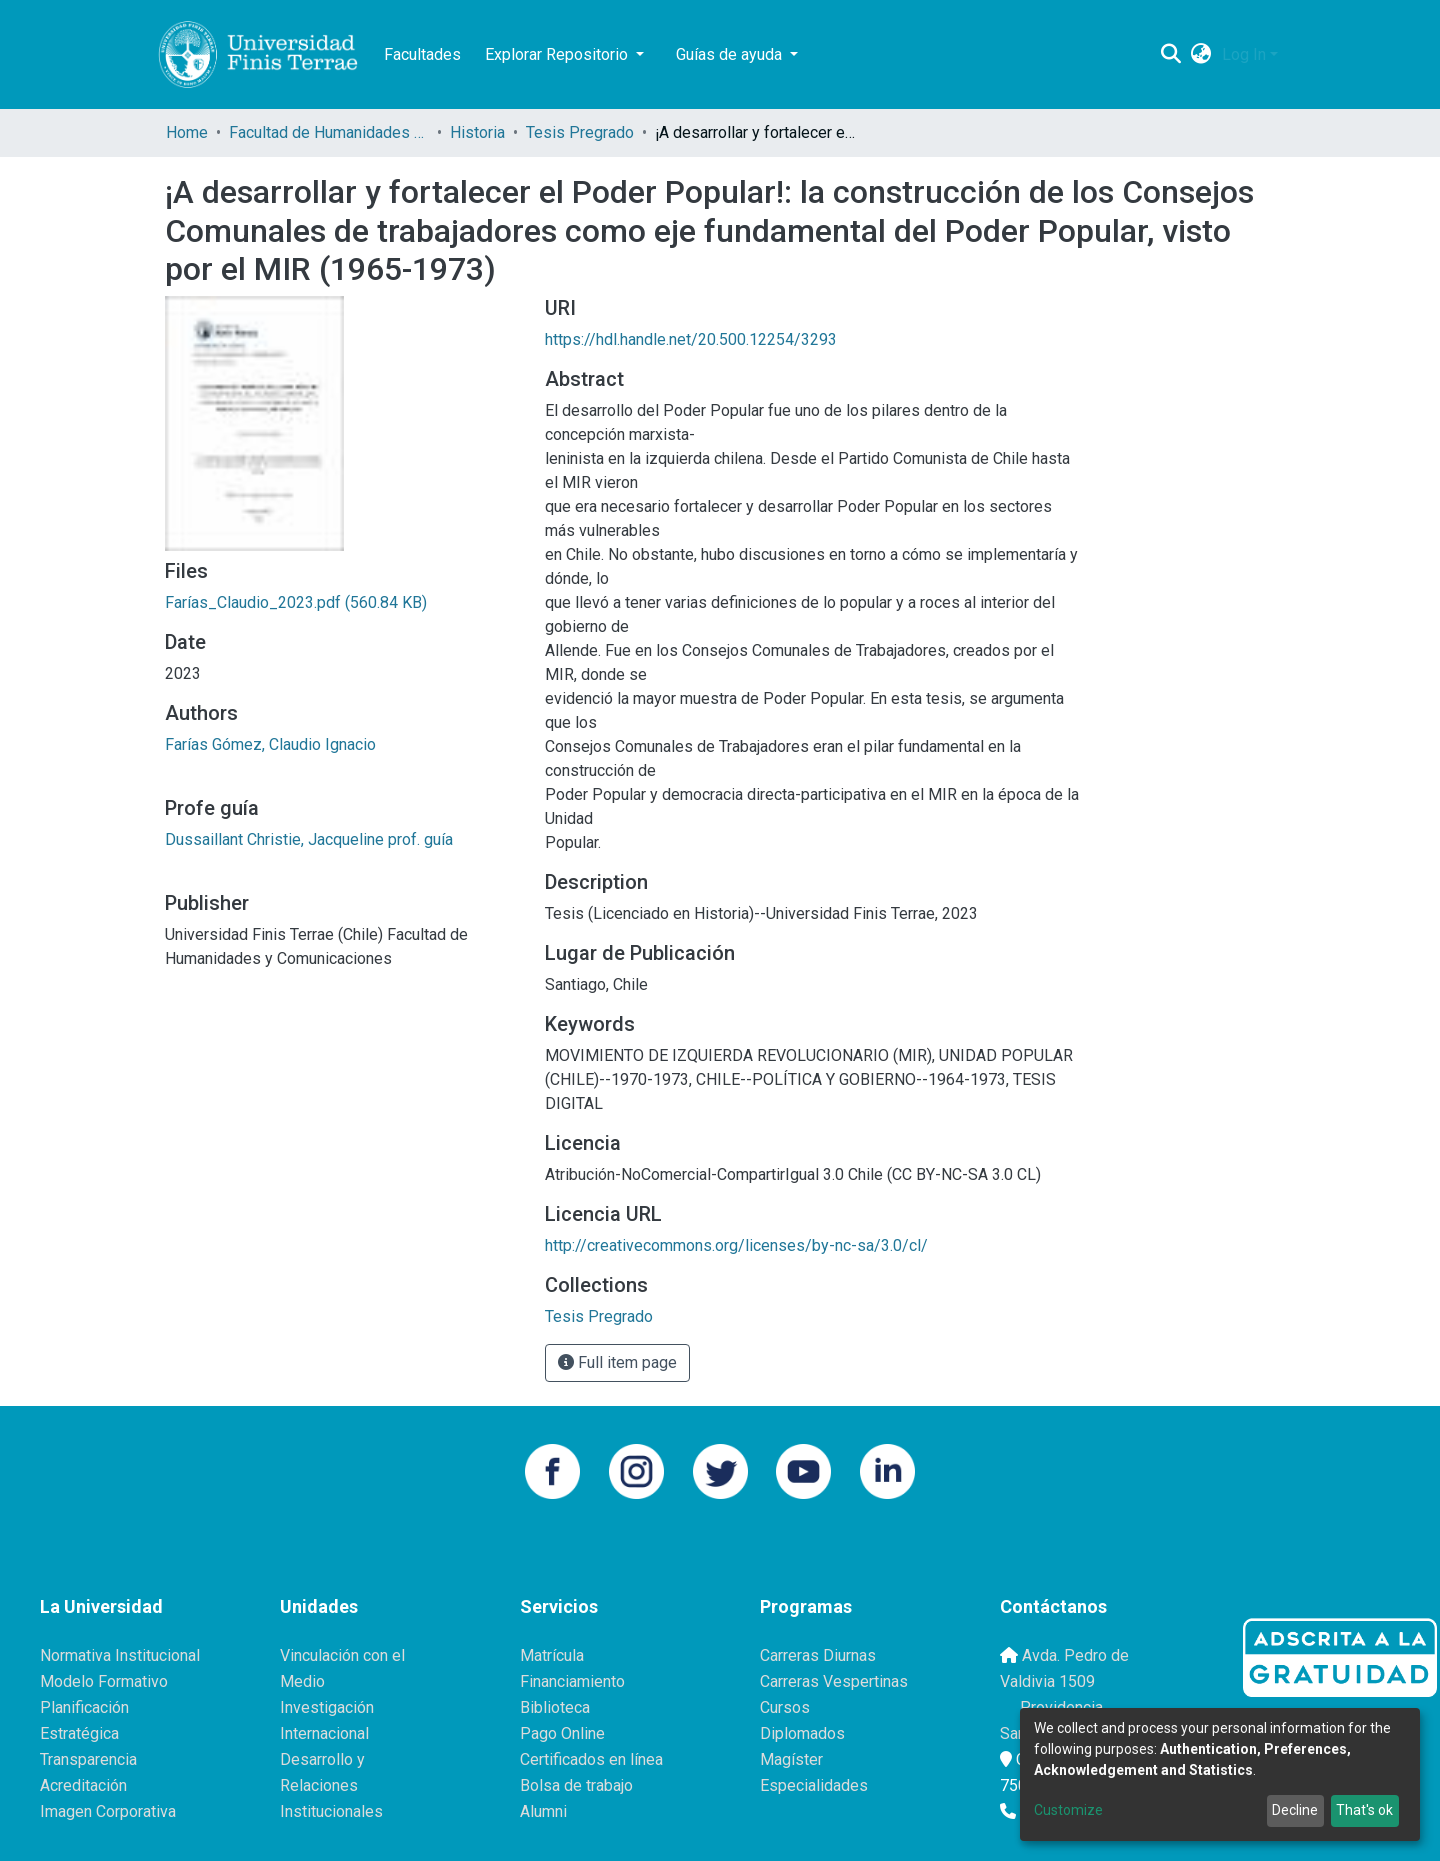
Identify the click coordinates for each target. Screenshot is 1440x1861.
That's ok (1364, 1810)
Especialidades (814, 1785)
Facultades (422, 54)
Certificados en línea (591, 1759)
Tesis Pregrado (580, 132)
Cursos (785, 1707)
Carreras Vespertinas (834, 1681)
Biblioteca (555, 1707)
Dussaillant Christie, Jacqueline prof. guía (309, 839)
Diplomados (802, 1733)
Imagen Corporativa (108, 1811)
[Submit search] (1171, 55)
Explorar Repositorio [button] (558, 54)
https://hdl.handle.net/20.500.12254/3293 (691, 339)
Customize (1068, 1810)
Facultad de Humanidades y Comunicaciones (329, 132)
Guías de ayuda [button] (731, 54)
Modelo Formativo (104, 1681)
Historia (477, 132)
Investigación (327, 1707)
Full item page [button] (617, 1362)
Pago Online (562, 1733)
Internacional (324, 1733)
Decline (1295, 1810)
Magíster (791, 1759)
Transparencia (88, 1759)
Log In (1244, 54)
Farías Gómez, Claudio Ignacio (270, 744)
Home (187, 132)
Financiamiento (572, 1681)
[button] (1201, 55)
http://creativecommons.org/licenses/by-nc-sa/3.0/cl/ (736, 1245)
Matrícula (552, 1655)
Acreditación (83, 1785)
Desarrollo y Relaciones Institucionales (331, 1785)
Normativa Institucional (120, 1655)
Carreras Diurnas (818, 1655)
